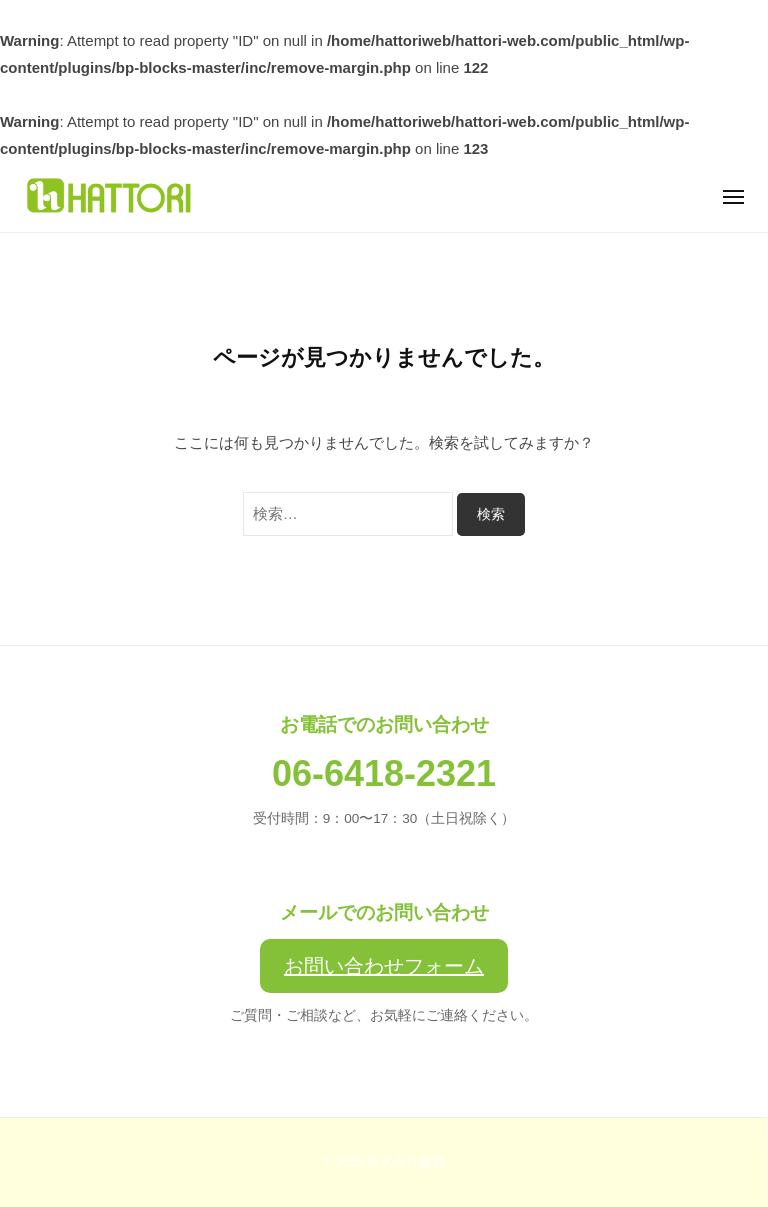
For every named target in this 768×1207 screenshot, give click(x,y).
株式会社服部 (406, 1161)
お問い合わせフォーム (384, 966)
